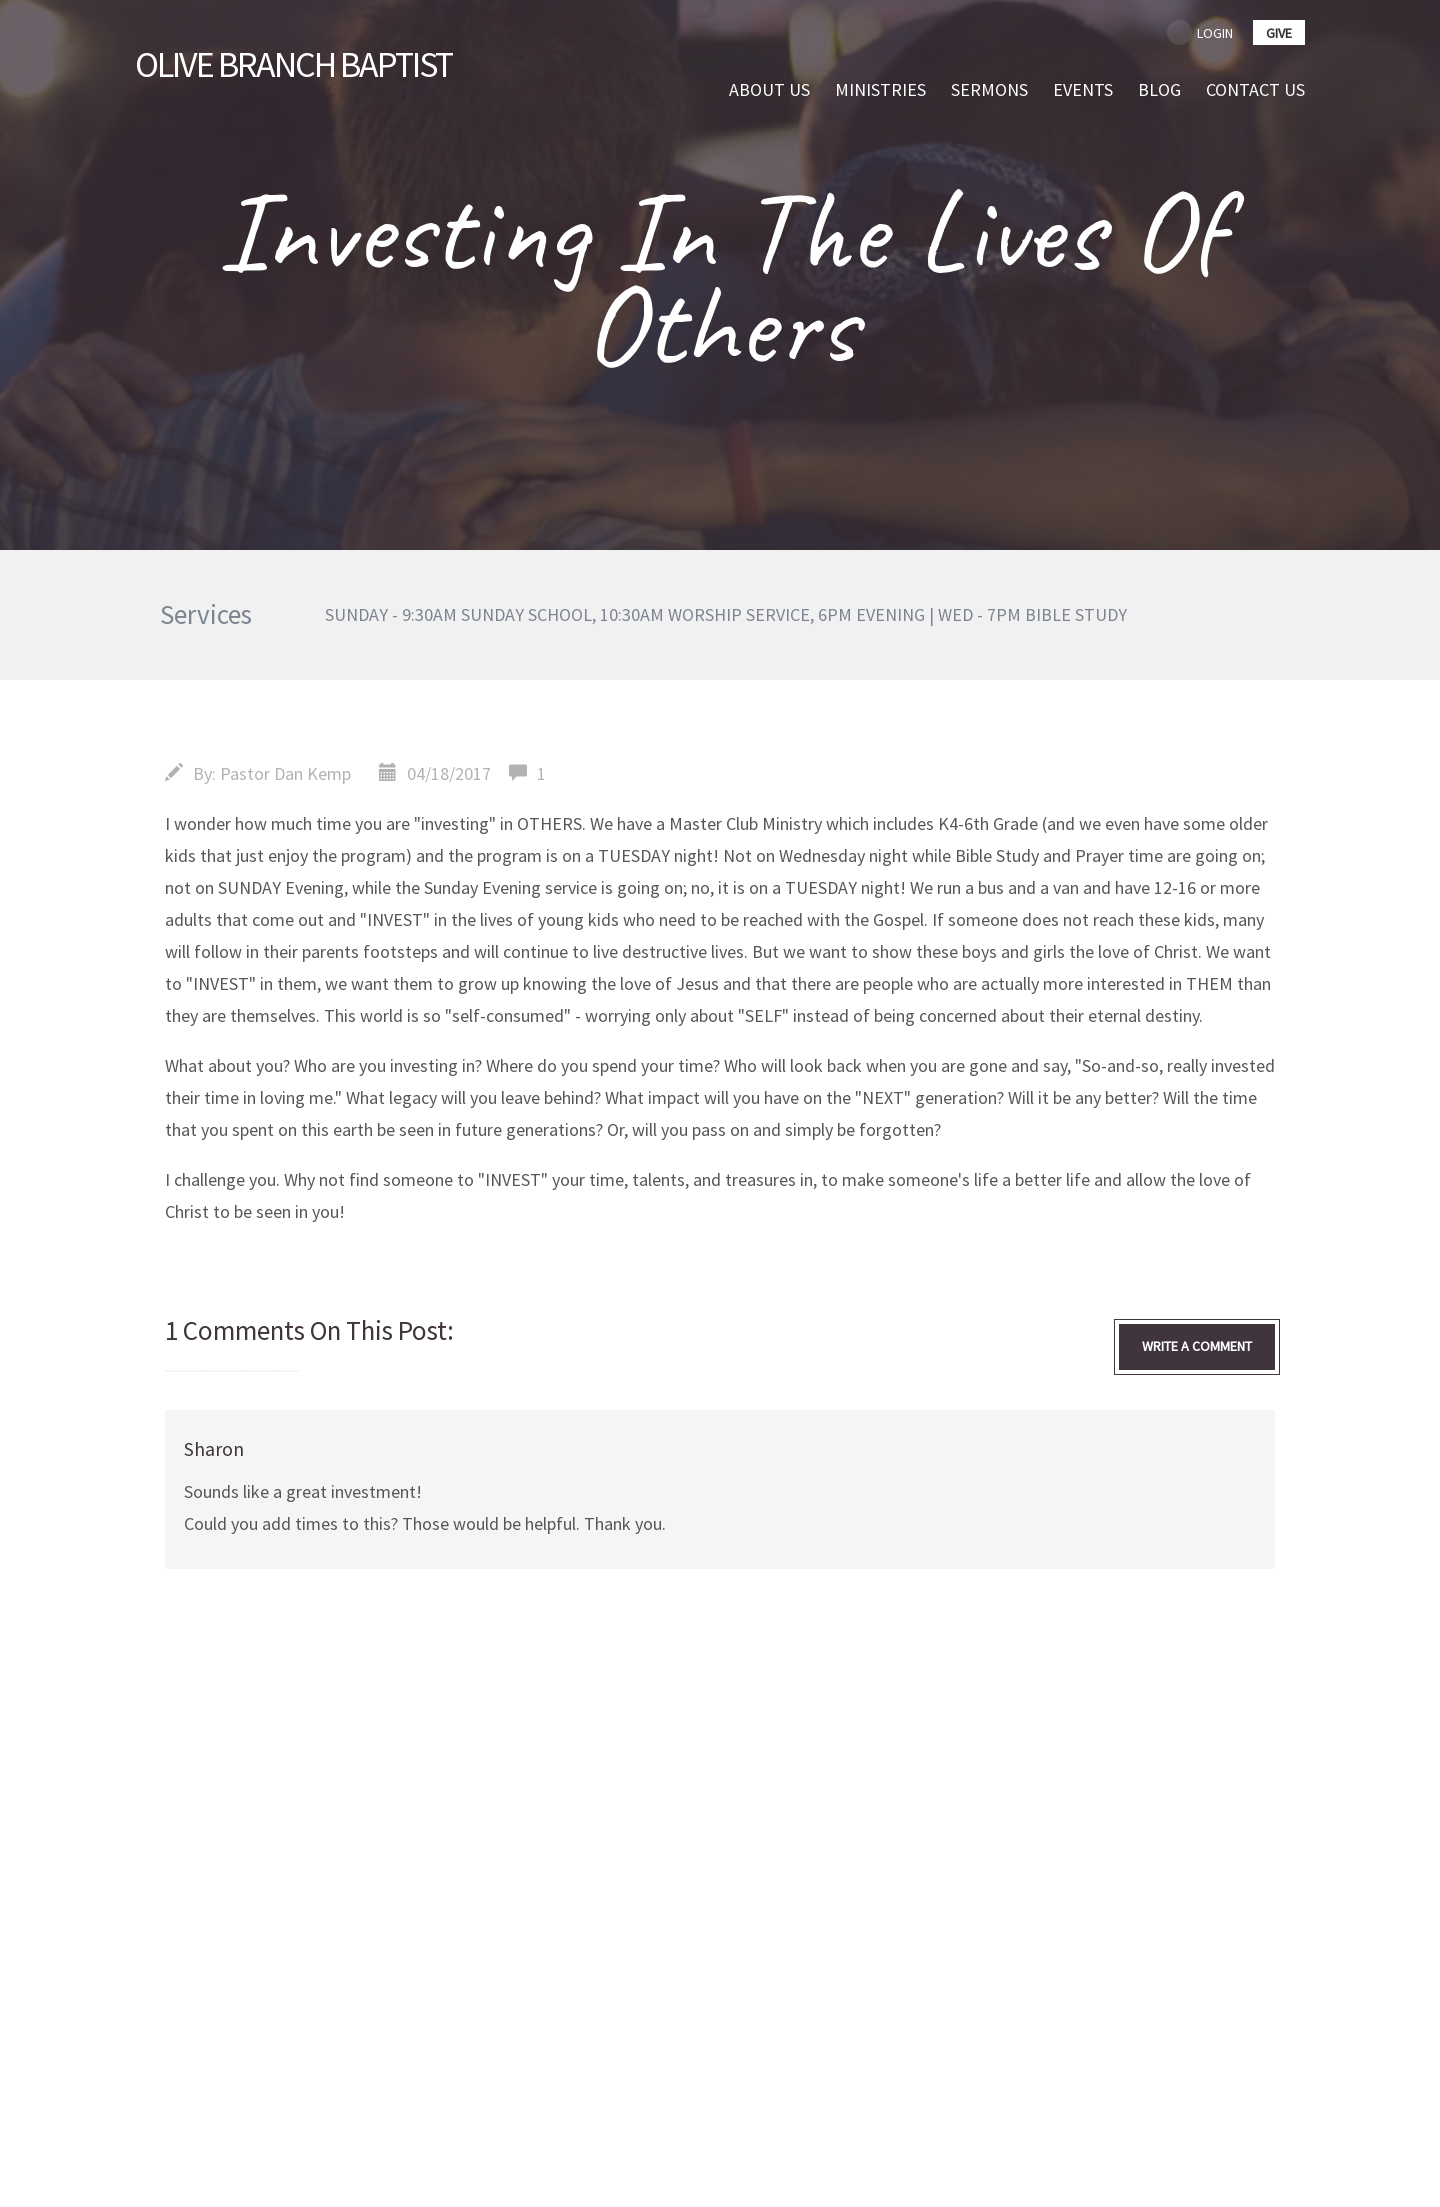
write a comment (1197, 1346)
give (1279, 33)
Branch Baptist (293, 64)
